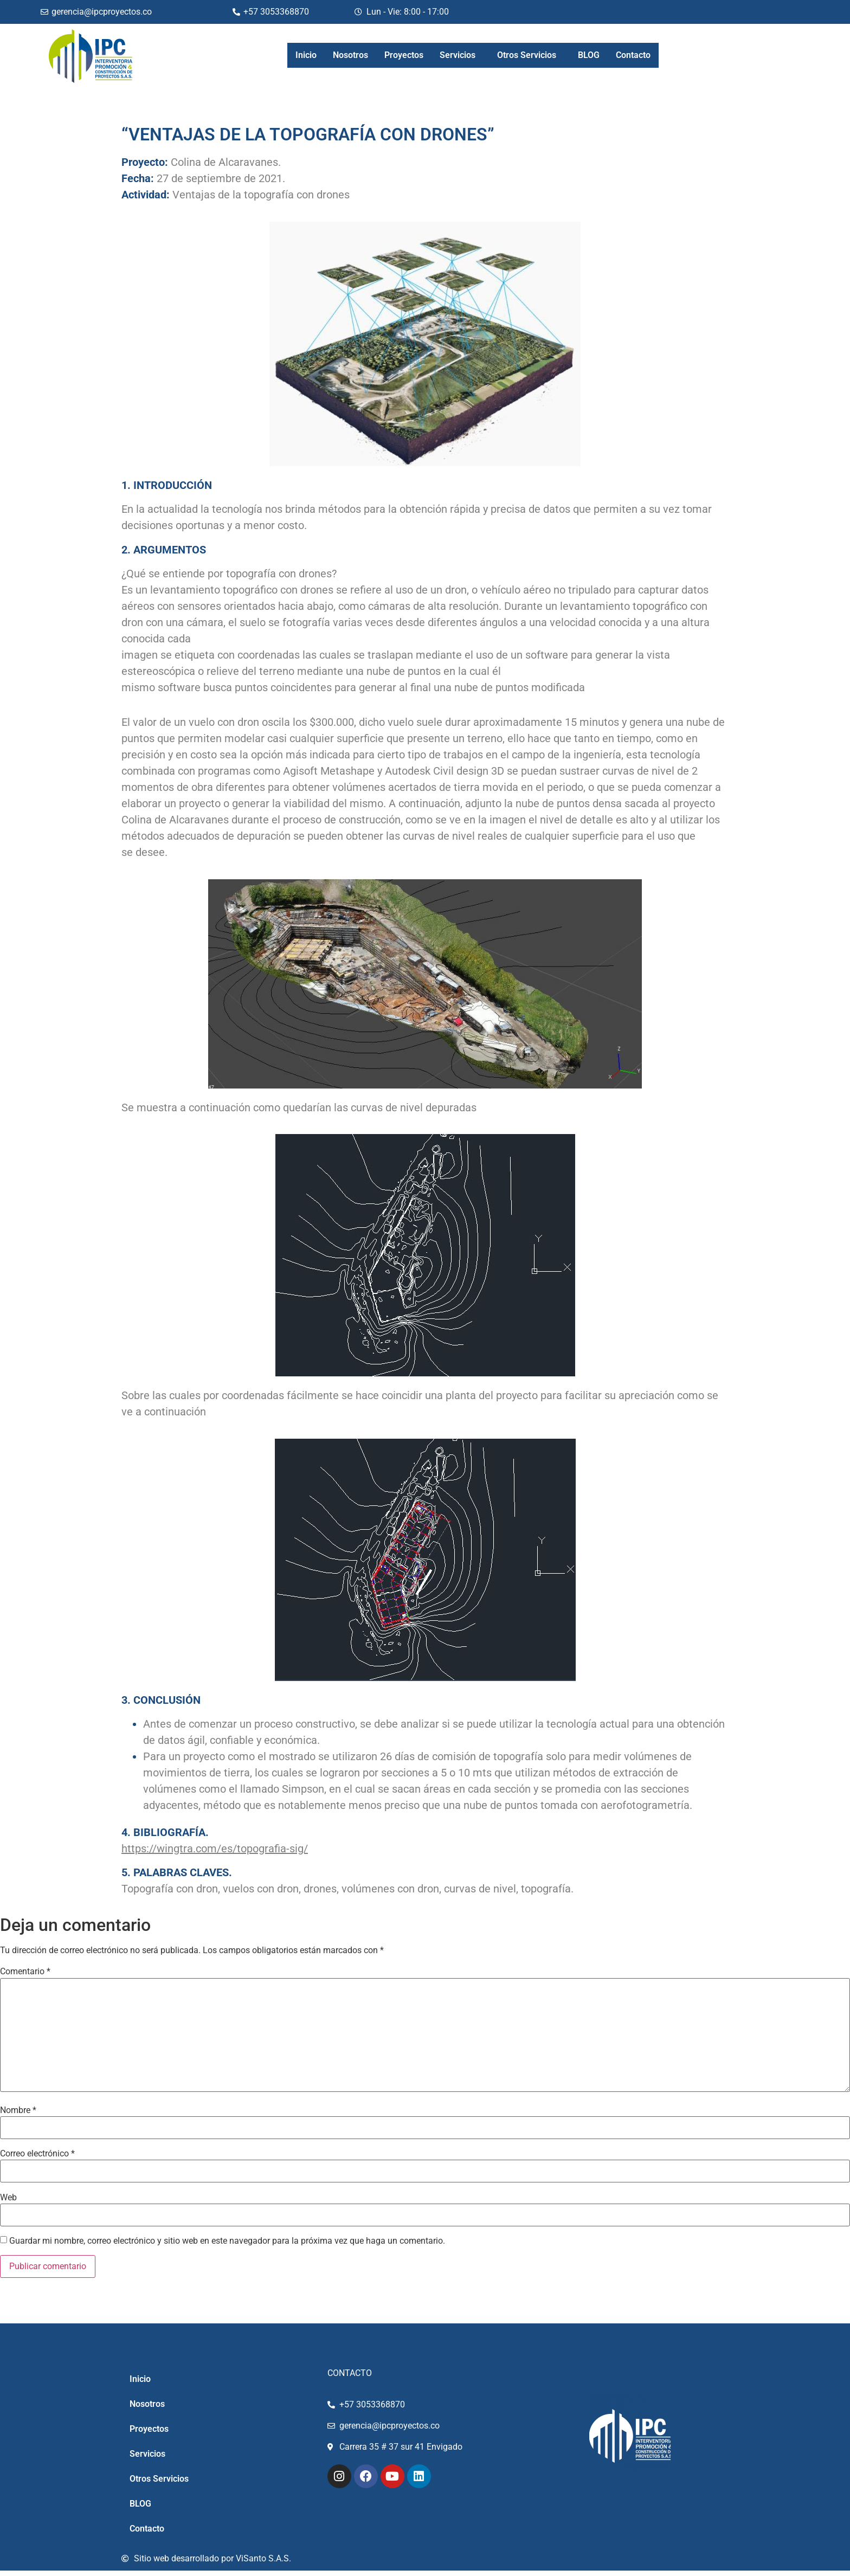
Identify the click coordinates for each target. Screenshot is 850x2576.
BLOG (589, 55)
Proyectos (403, 55)
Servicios (457, 55)
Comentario (25, 1971)
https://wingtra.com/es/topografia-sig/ (214, 1848)
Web (8, 2197)
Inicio (306, 55)
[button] (460, 55)
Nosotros (350, 55)
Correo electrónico (37, 2153)
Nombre (18, 2110)
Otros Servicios (526, 55)
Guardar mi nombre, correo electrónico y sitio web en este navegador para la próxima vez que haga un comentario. (227, 2241)
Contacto (633, 55)
